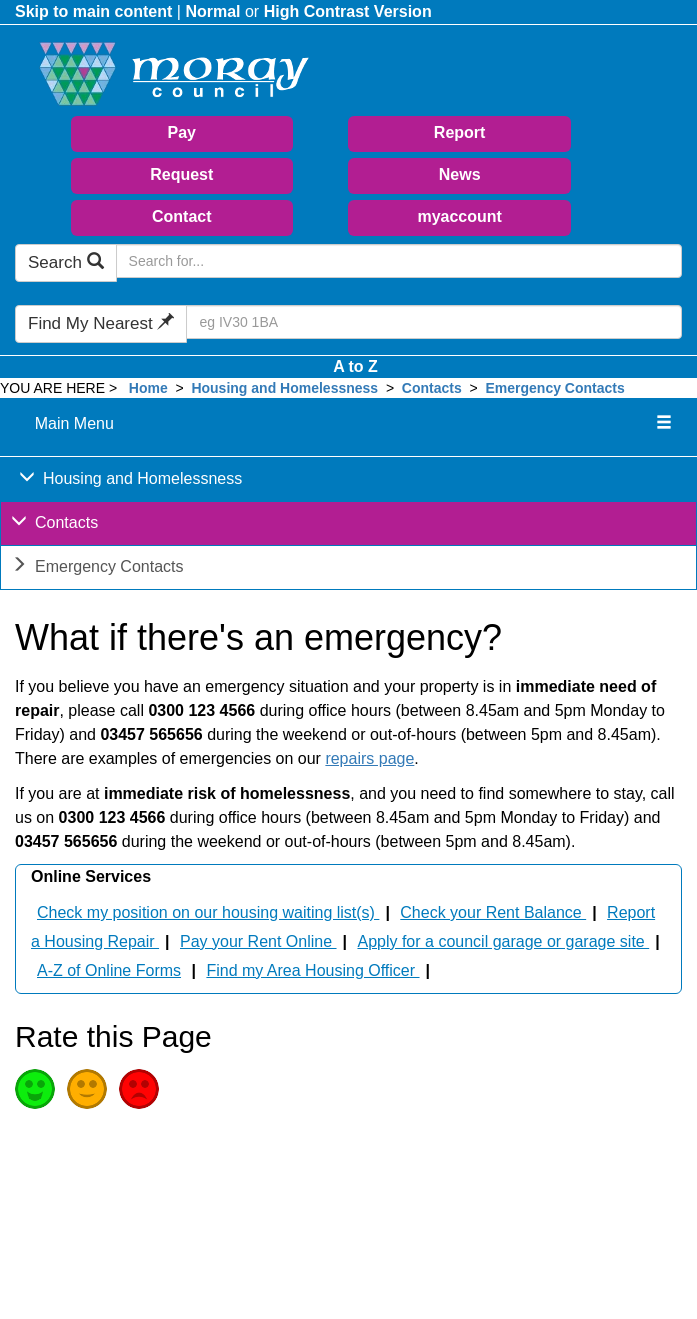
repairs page (369, 758)
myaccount (459, 216)
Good (35, 1089)
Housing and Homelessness (284, 388)
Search (66, 262)
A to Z (355, 366)
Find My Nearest (101, 323)
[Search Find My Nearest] (434, 322)
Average (87, 1089)
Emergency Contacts (555, 388)
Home (148, 388)
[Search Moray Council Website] (399, 261)
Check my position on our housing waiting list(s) (208, 912)
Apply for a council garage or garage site (503, 941)
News (460, 174)
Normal (212, 11)
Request (181, 174)
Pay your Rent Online (258, 941)
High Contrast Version (348, 11)
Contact (182, 216)
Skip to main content (93, 11)
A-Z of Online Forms (109, 970)
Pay (182, 132)
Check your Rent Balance (493, 912)
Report (460, 132)
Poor (139, 1089)
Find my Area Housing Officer (312, 970)
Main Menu (74, 423)
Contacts (432, 388)
